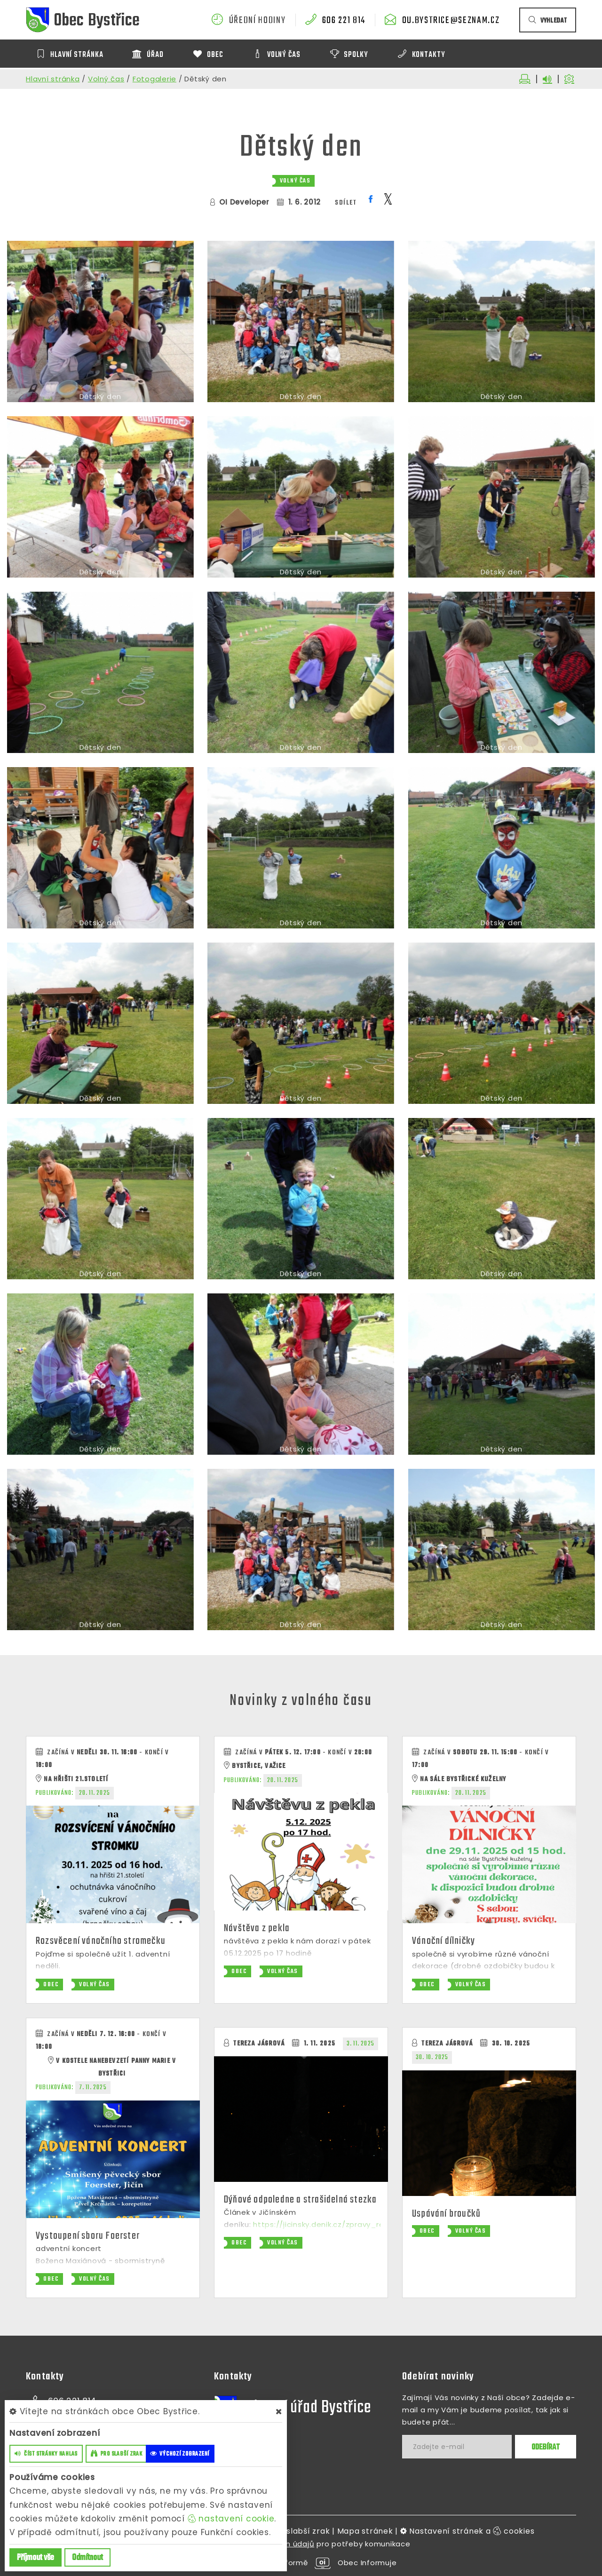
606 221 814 (343, 21)
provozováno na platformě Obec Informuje (301, 2563)
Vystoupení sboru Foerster (88, 2236)
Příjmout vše (35, 2558)
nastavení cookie (231, 2518)
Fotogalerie (154, 79)
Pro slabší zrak (300, 2531)
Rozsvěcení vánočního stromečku (101, 1941)
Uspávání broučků (446, 2214)
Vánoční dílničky (443, 1941)
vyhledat (548, 21)
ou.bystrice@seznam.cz (451, 21)
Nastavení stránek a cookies (467, 2531)
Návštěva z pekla (257, 1928)
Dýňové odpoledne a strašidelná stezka (300, 2200)
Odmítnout (87, 2558)
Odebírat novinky (438, 2377)
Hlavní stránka (53, 79)
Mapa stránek (365, 2531)
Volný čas (106, 79)
